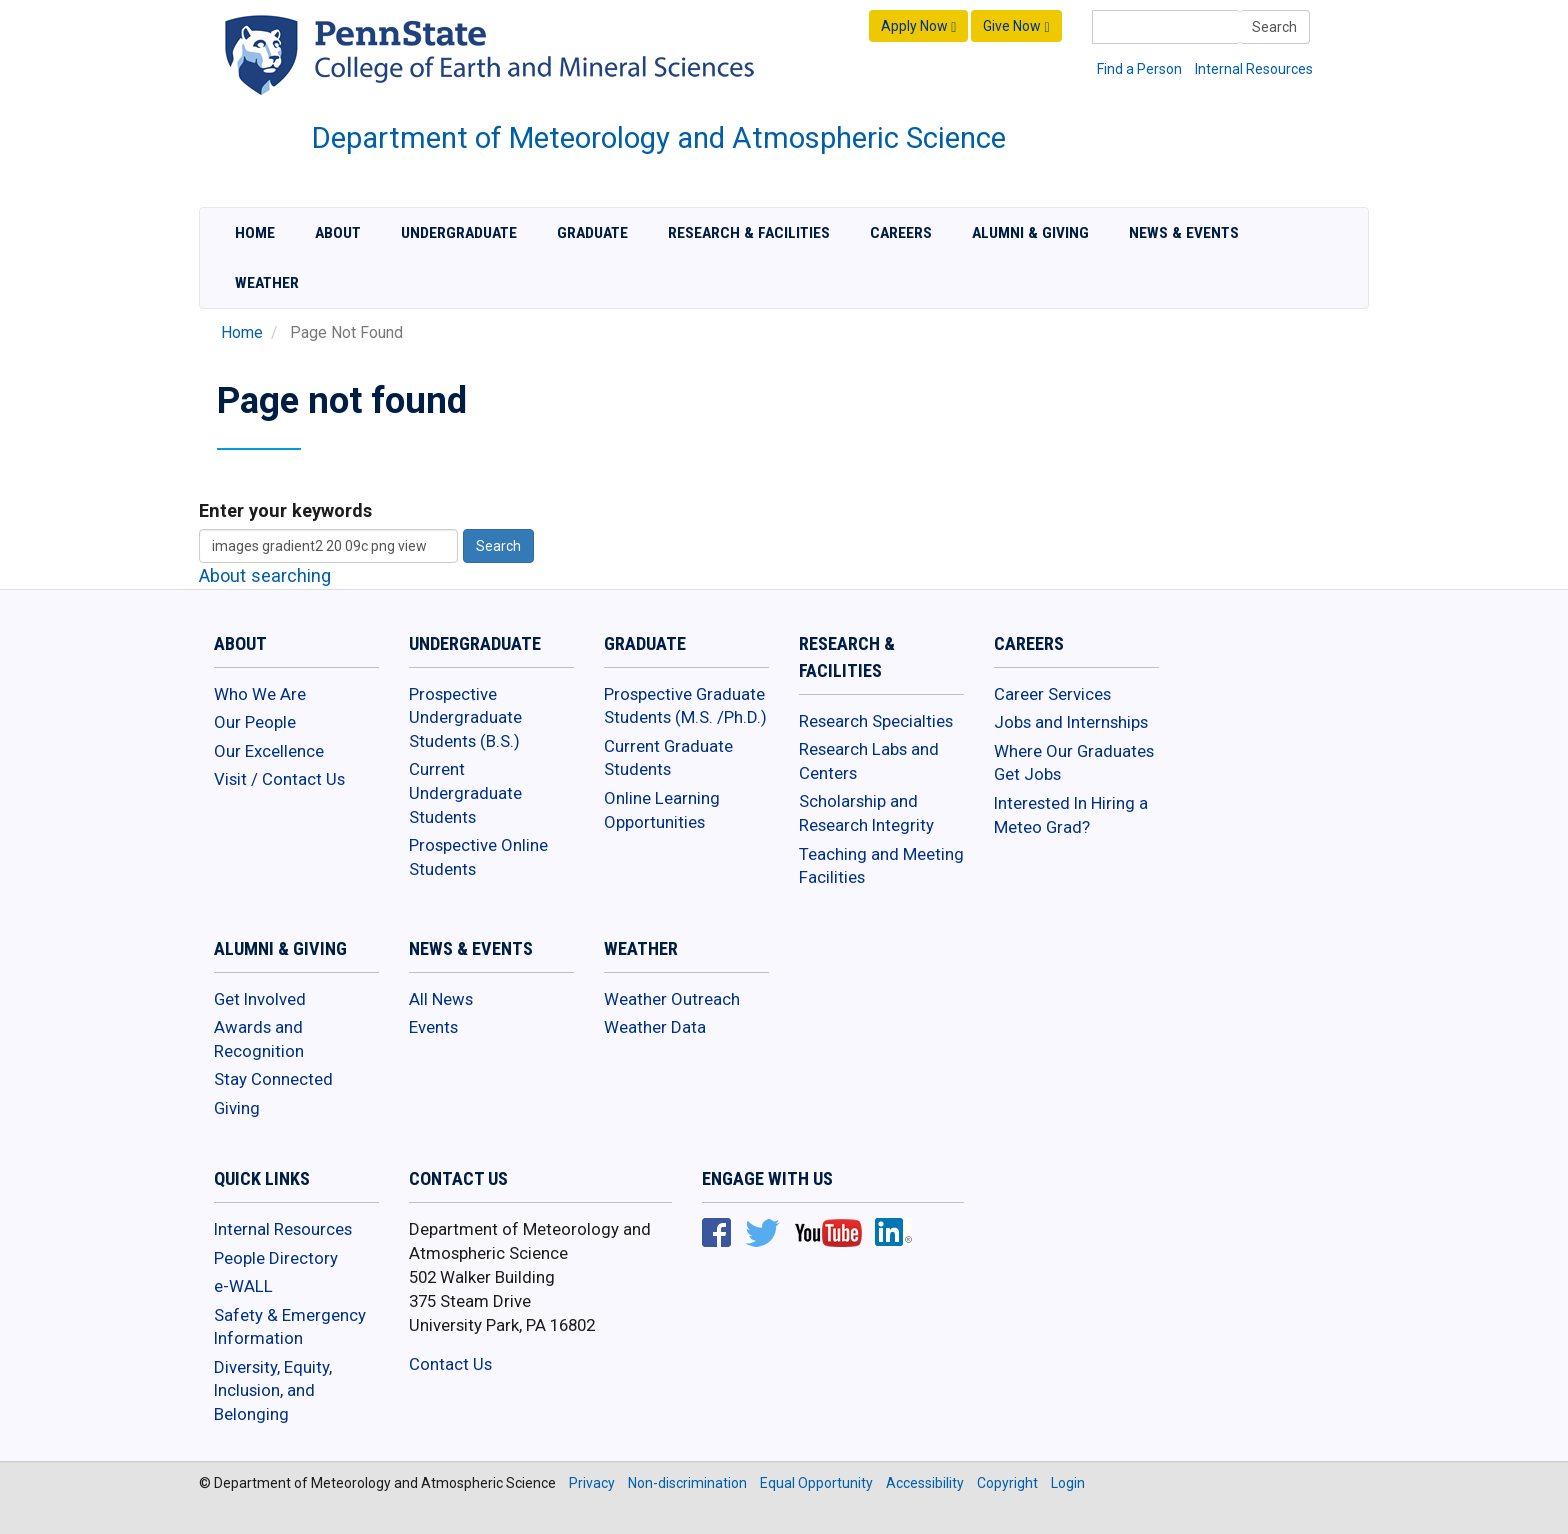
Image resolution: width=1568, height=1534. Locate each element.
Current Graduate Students (668, 758)
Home (255, 233)
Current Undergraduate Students (465, 792)
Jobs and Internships (1071, 722)
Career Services (1052, 694)
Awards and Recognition (259, 1039)
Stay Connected (273, 1079)
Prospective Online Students (478, 857)
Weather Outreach (672, 999)
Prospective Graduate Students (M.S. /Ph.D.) (685, 706)
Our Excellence (269, 751)
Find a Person (1139, 69)
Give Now (1016, 26)
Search (1274, 27)
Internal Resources (1254, 69)
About (338, 233)
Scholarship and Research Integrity (866, 813)
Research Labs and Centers (869, 761)
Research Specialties (876, 721)
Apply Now (918, 26)
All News (441, 999)
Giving (237, 1108)
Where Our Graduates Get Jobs (1074, 763)
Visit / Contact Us (279, 779)
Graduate (592, 233)
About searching (265, 575)
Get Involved (260, 999)
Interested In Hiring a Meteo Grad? (1071, 815)
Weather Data (655, 1027)
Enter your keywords (285, 510)
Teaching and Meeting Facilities (881, 866)
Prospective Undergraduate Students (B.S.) (465, 717)
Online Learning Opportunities (662, 810)
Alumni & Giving (1030, 233)
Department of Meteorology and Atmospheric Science (659, 138)
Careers (901, 233)
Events (433, 1027)
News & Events (1184, 233)
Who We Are (260, 694)
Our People (255, 722)
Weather (267, 283)
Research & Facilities (749, 233)
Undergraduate (459, 233)
